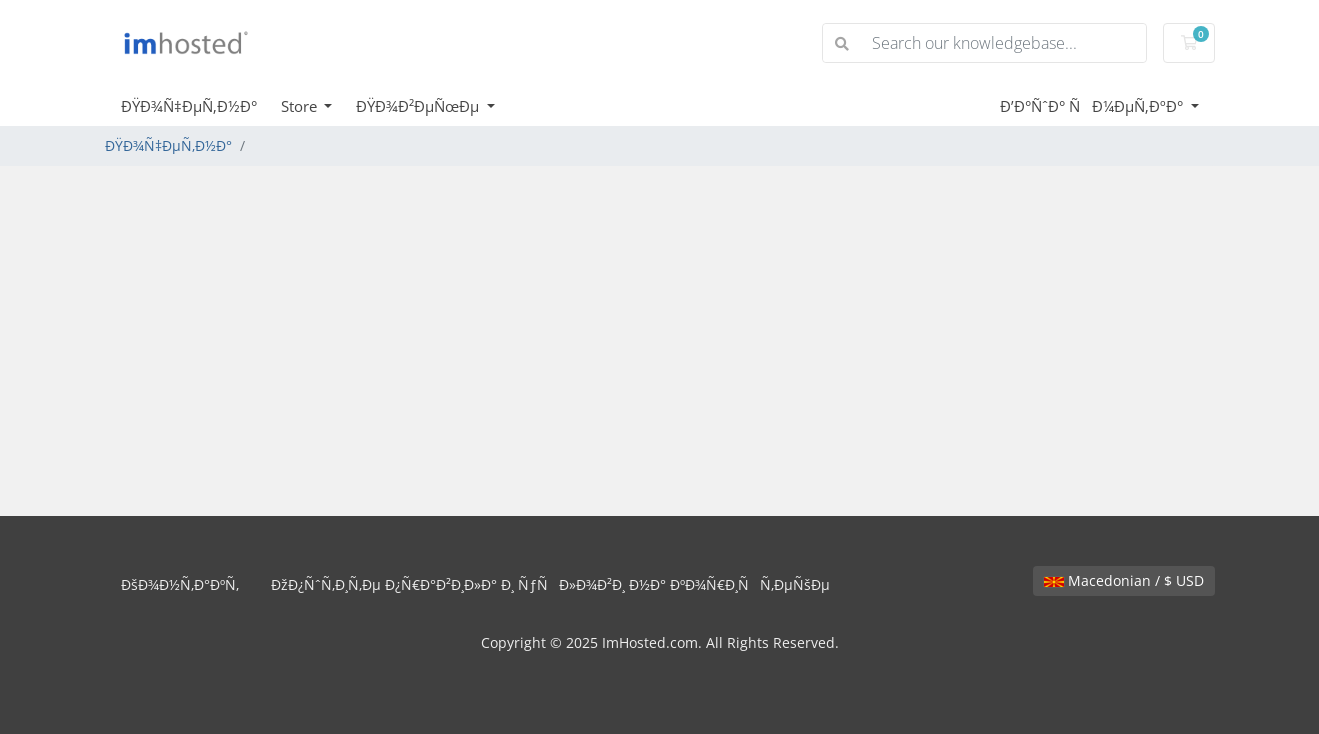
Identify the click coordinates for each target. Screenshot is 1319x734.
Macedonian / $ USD (1124, 580)
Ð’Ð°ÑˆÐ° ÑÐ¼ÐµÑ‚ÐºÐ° (1093, 106)
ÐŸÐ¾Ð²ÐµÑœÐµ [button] (419, 106)
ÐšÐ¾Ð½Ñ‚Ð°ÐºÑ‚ (180, 584)
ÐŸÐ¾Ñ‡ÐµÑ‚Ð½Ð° (189, 106)
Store (301, 106)
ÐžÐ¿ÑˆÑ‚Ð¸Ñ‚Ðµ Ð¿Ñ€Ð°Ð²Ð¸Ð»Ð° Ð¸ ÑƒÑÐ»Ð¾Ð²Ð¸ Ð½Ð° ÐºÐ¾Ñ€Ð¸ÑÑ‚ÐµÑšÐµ (550, 584)
